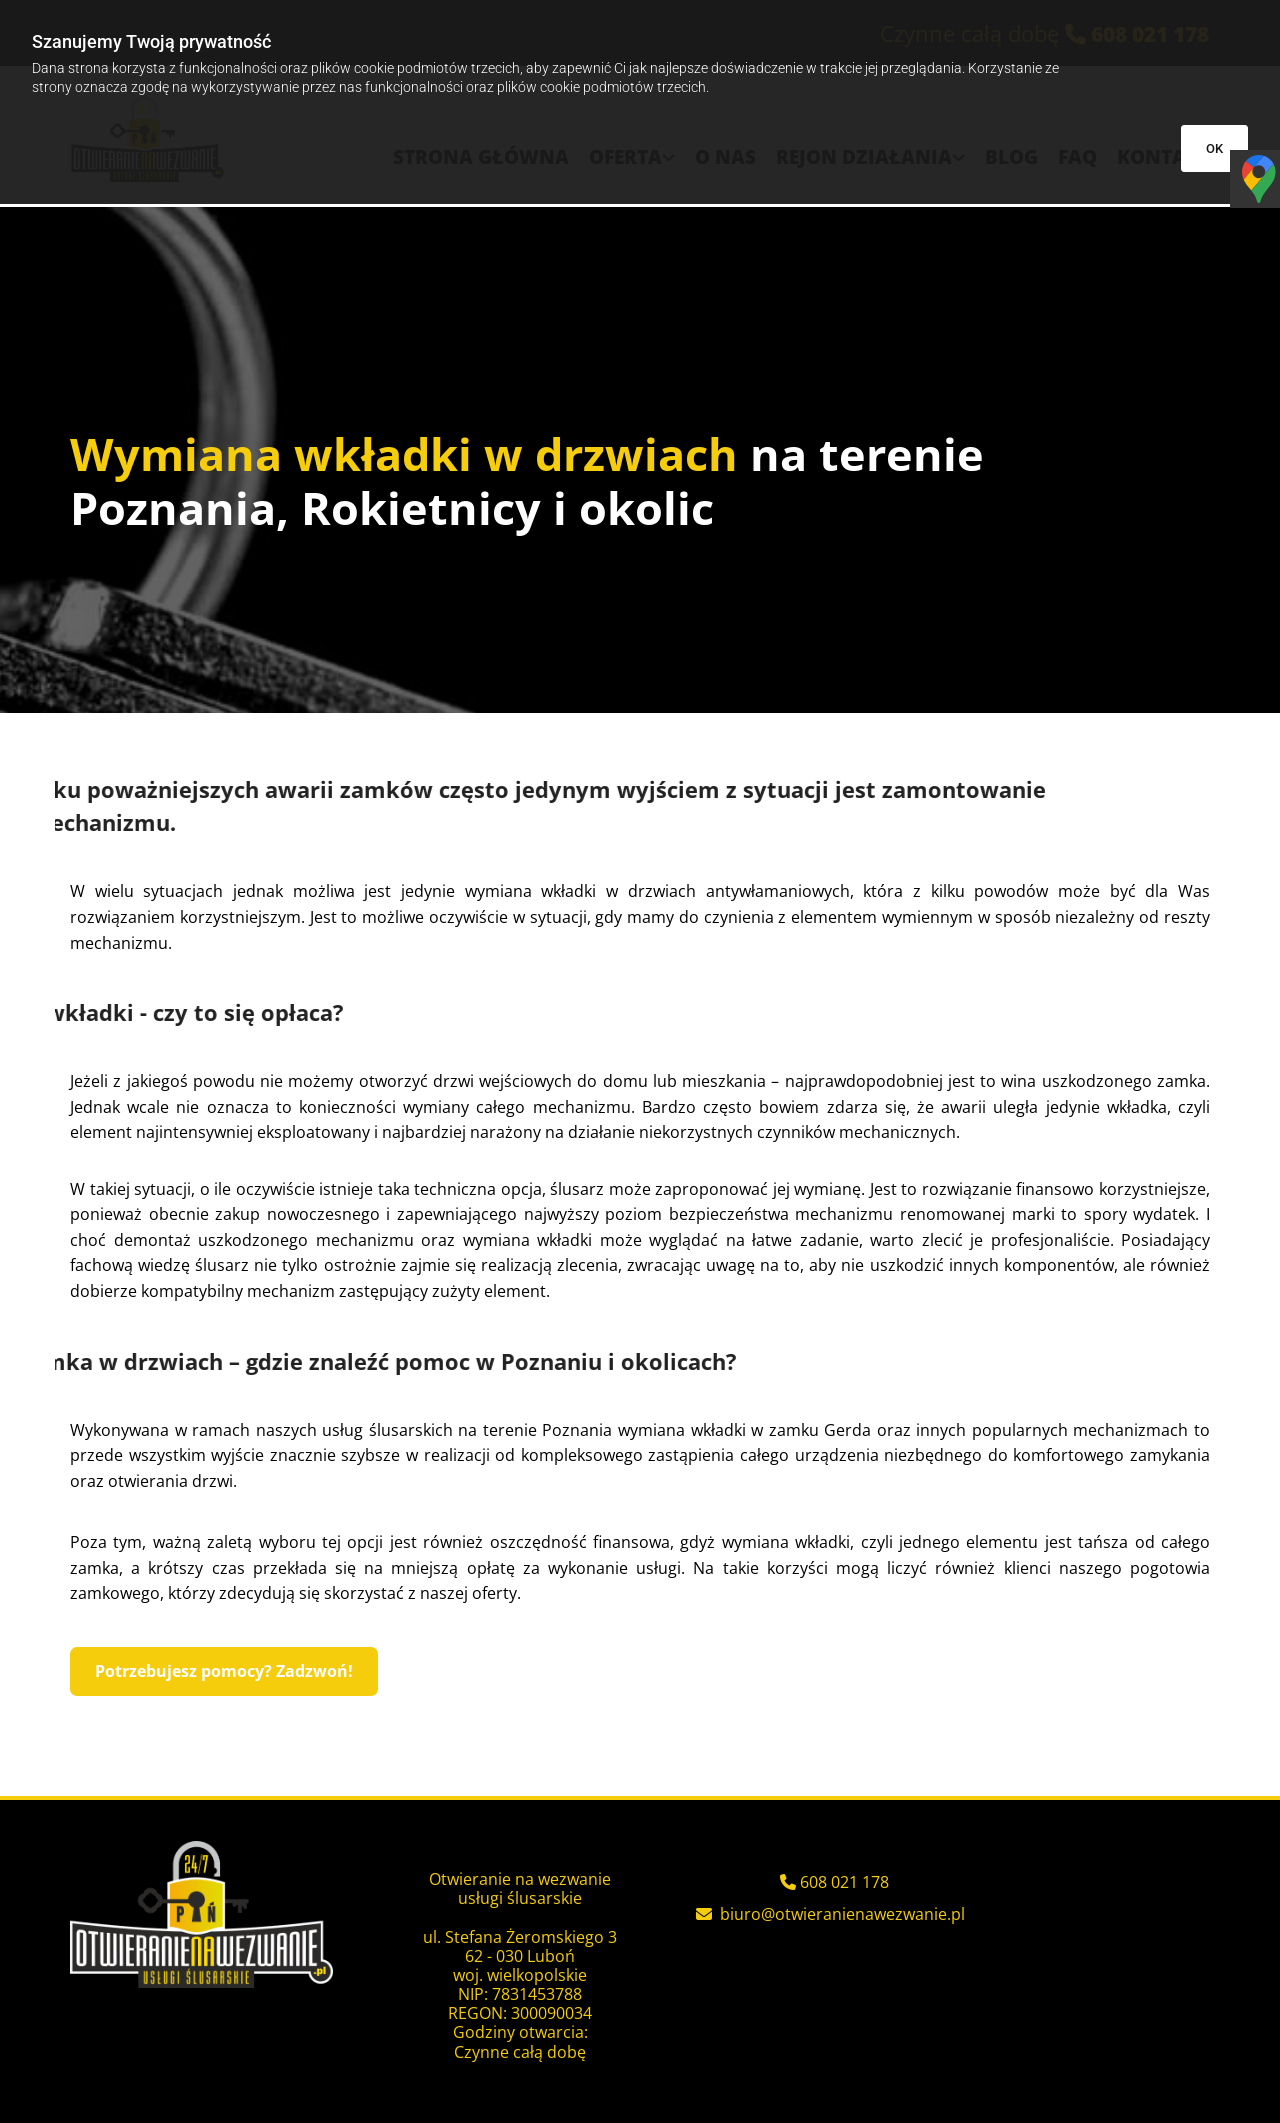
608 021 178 (844, 1882)
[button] (224, 1671)
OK (1214, 148)
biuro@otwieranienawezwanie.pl (842, 1914)
